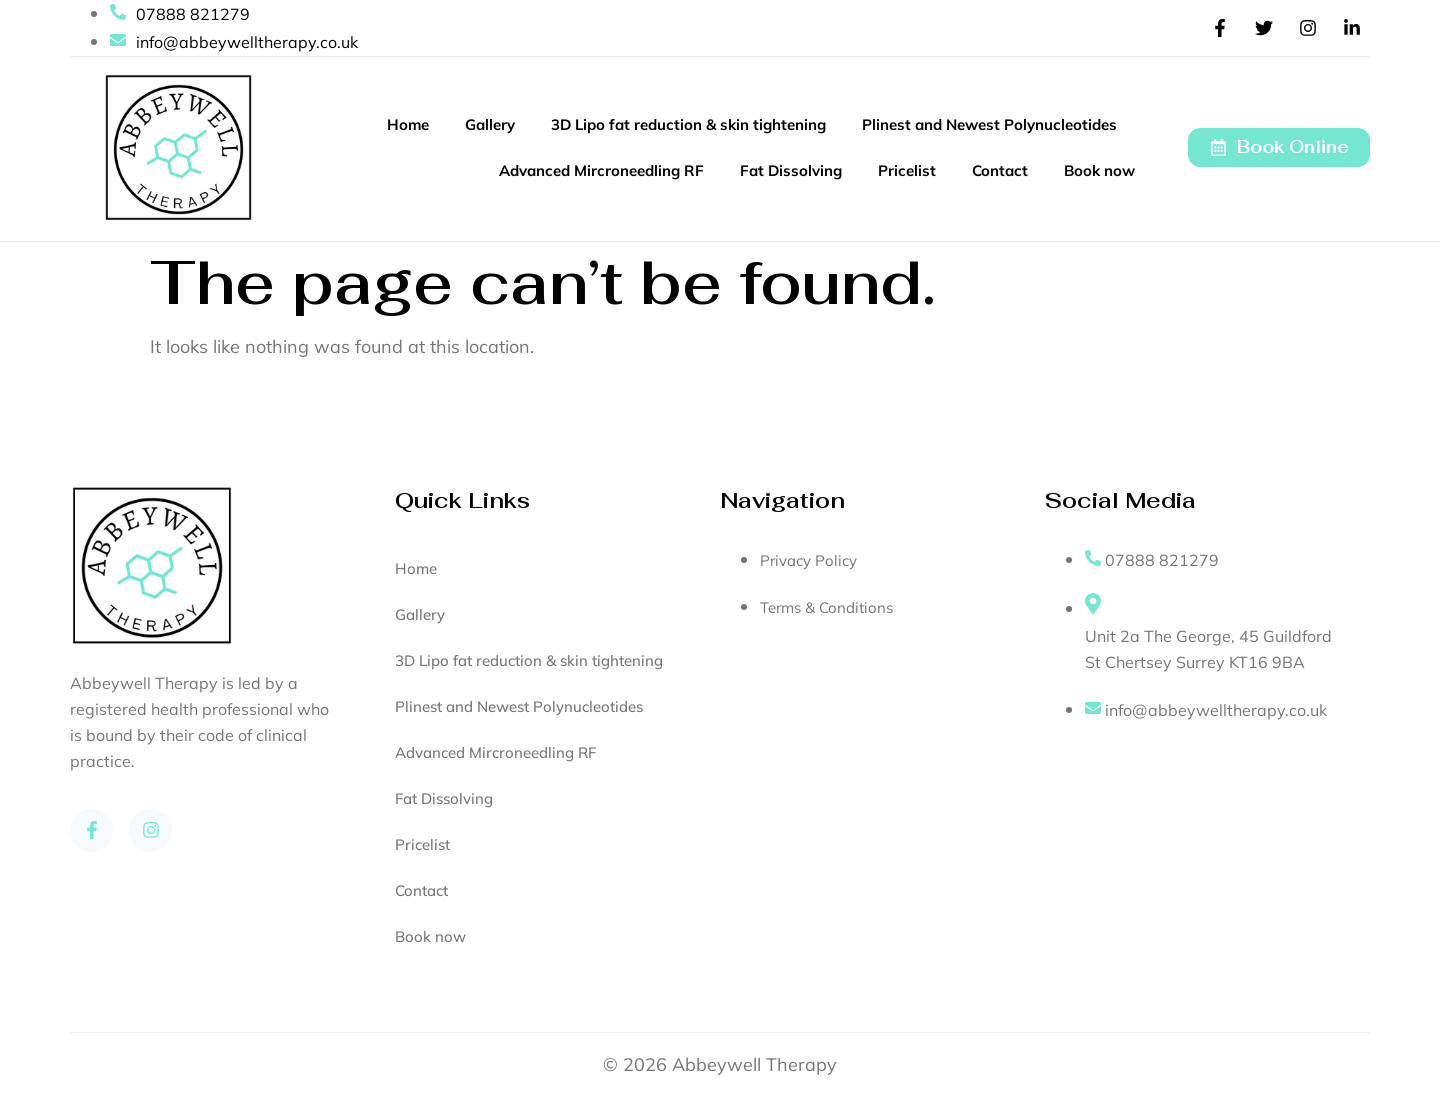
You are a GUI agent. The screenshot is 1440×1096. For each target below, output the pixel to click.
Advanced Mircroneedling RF (601, 170)
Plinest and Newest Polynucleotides (989, 124)
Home (408, 124)
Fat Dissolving (791, 170)
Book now (1099, 170)
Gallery (490, 124)
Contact (1000, 170)
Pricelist (907, 170)
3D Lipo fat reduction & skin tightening (688, 124)
